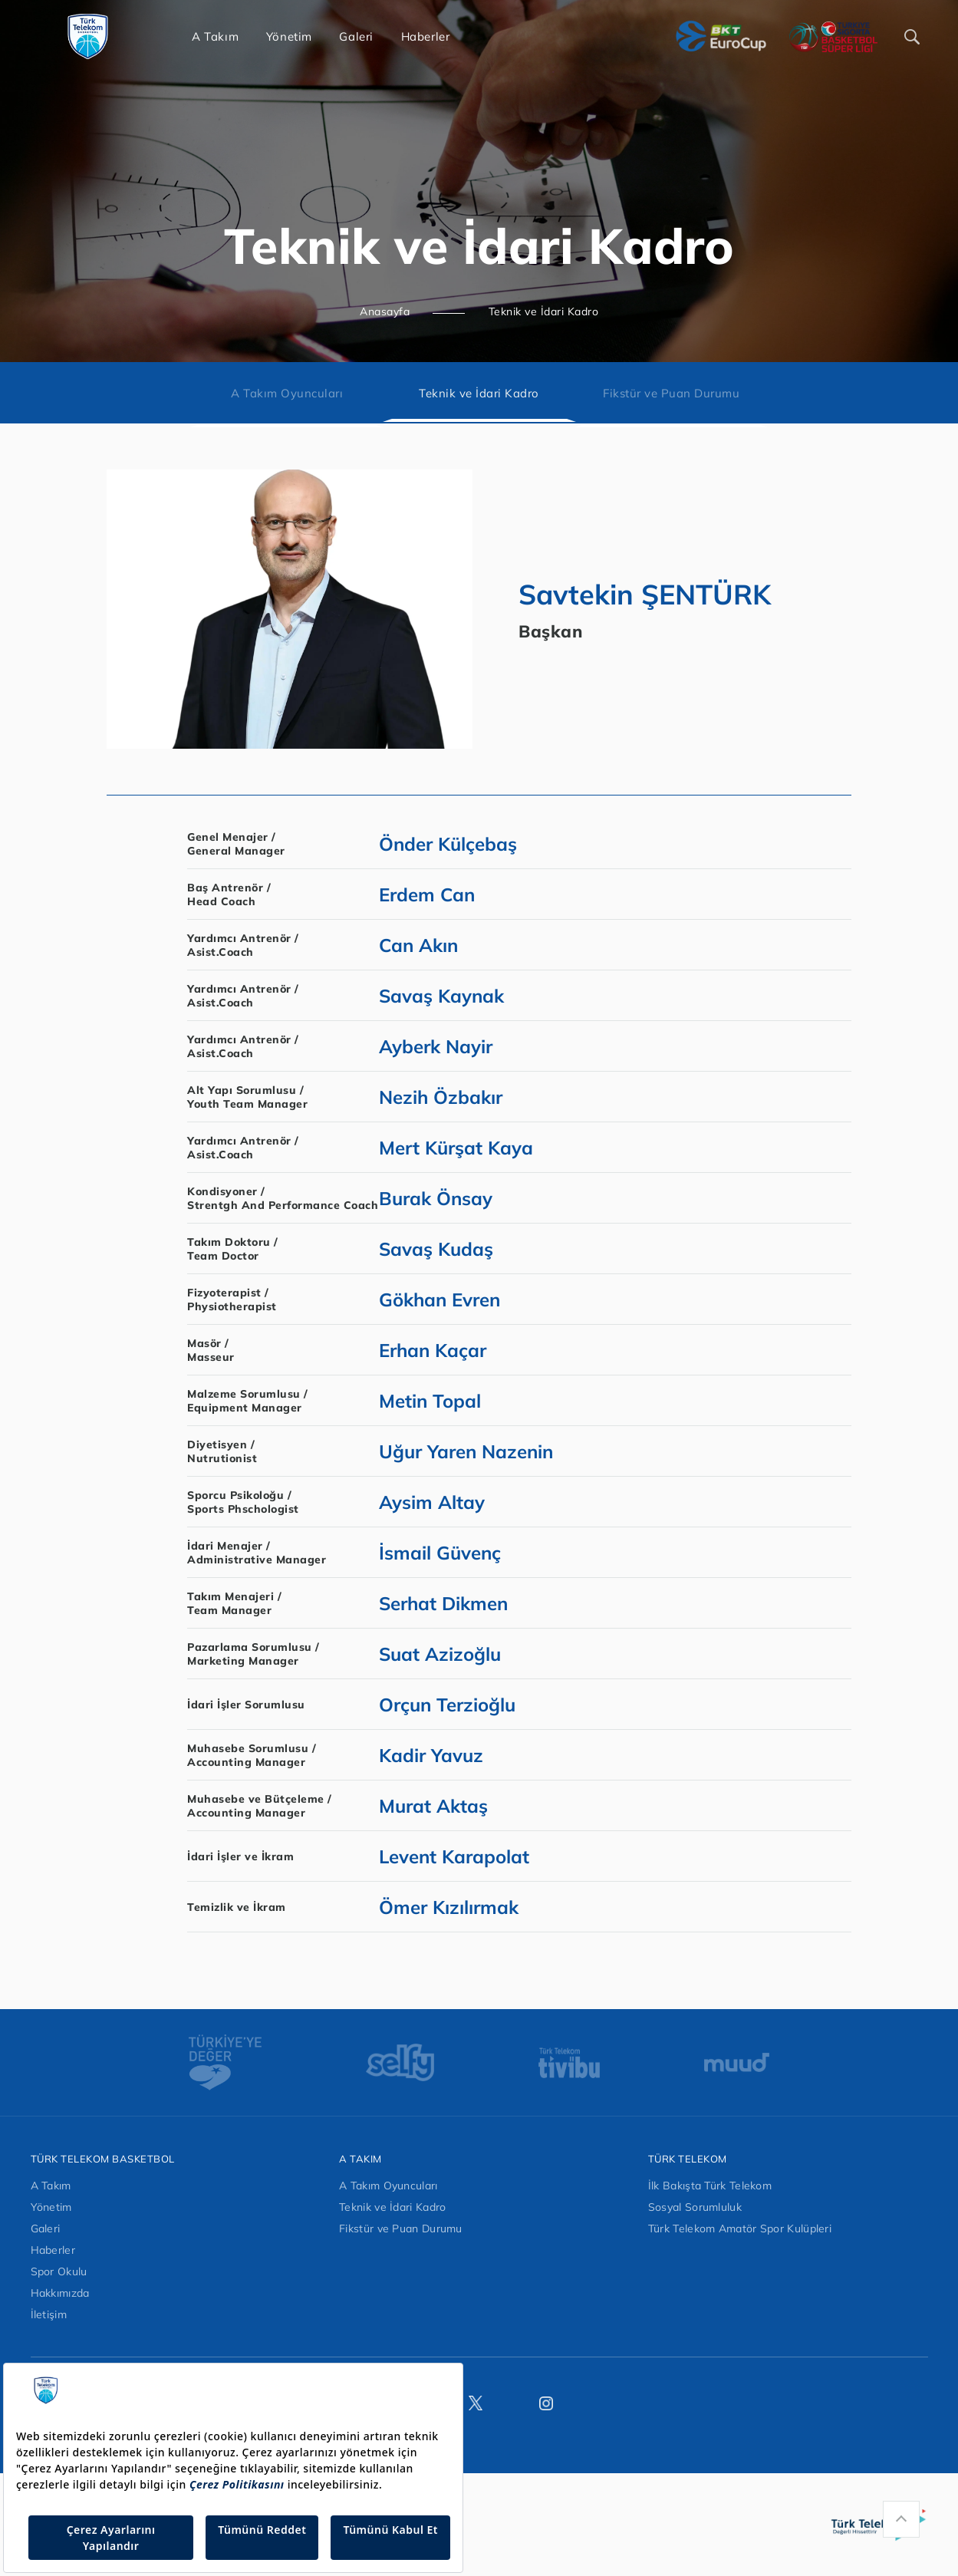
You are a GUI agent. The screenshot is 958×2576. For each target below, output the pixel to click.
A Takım (51, 2185)
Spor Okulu (59, 2271)
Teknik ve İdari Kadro (544, 311)
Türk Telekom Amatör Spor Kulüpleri (739, 2228)
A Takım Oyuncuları (287, 393)
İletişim (49, 2314)
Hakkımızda (60, 2293)
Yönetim (51, 2207)
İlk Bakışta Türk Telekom (710, 2185)
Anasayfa (385, 311)
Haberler (53, 2250)
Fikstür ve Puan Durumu (671, 393)
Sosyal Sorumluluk (695, 2207)
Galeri (46, 2228)
